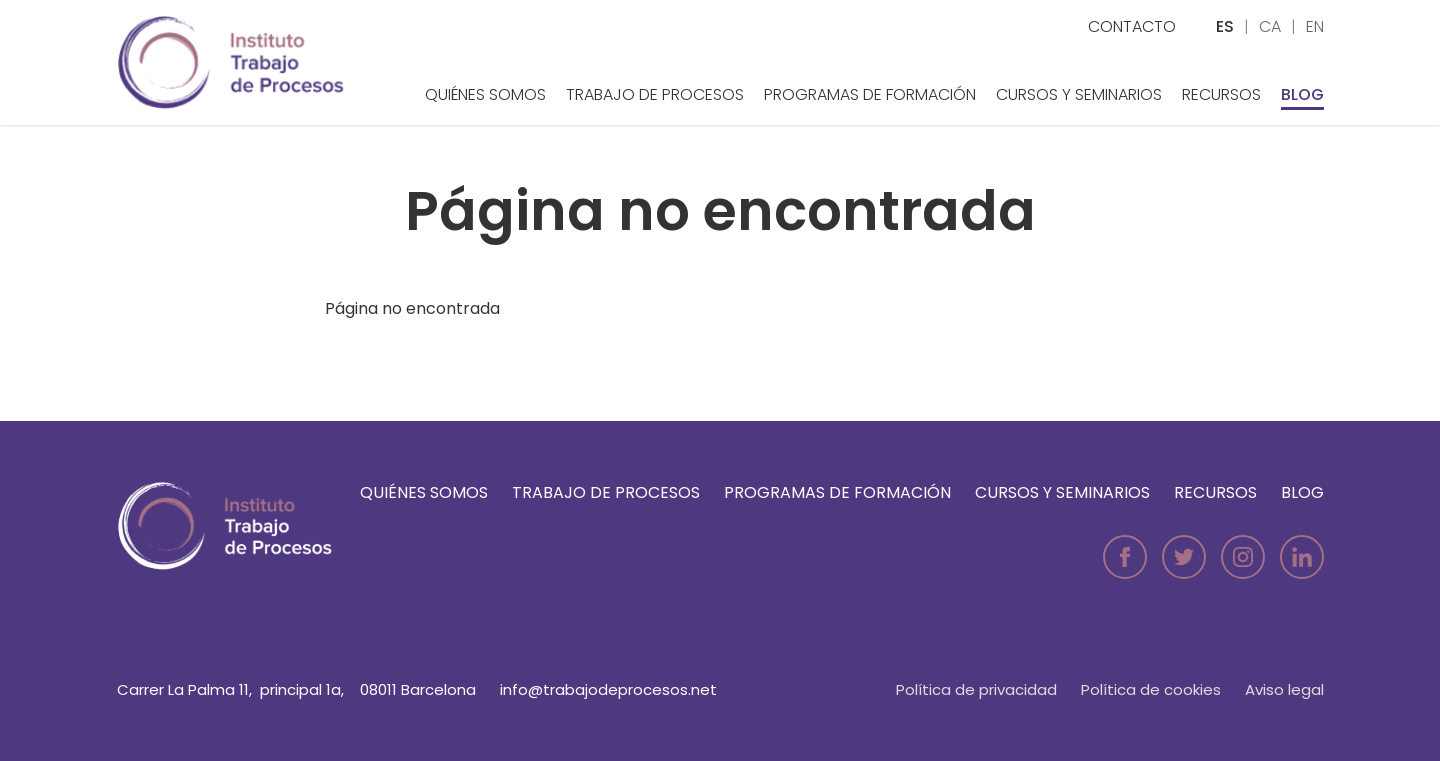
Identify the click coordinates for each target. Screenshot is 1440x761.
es (1225, 26)
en (1315, 26)
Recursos (1221, 94)
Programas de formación (870, 94)
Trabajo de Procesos (655, 94)
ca (1270, 26)
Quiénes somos (485, 94)
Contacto (1132, 26)
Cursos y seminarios (1079, 94)
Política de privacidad (976, 689)
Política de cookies (1151, 689)
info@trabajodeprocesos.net (608, 689)
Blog (1302, 94)
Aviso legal (1284, 689)
